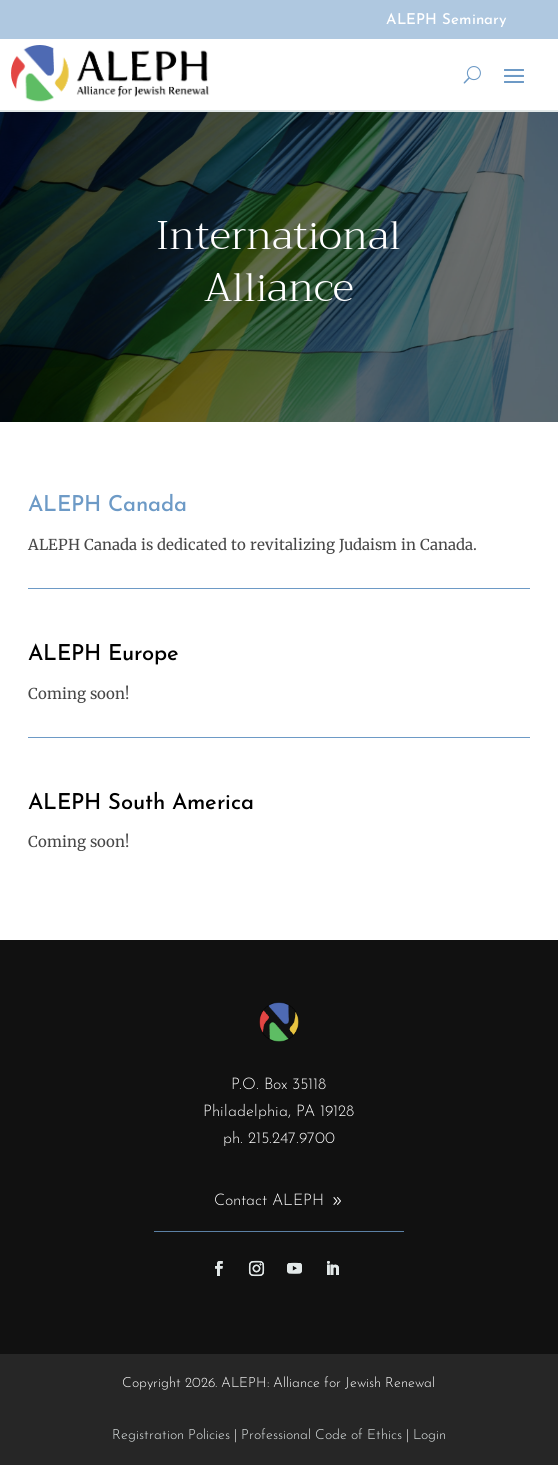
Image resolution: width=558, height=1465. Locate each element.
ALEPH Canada (107, 505)
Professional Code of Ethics (321, 1435)
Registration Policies (171, 1435)
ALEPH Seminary (446, 20)
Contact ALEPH (269, 1201)
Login (429, 1435)
